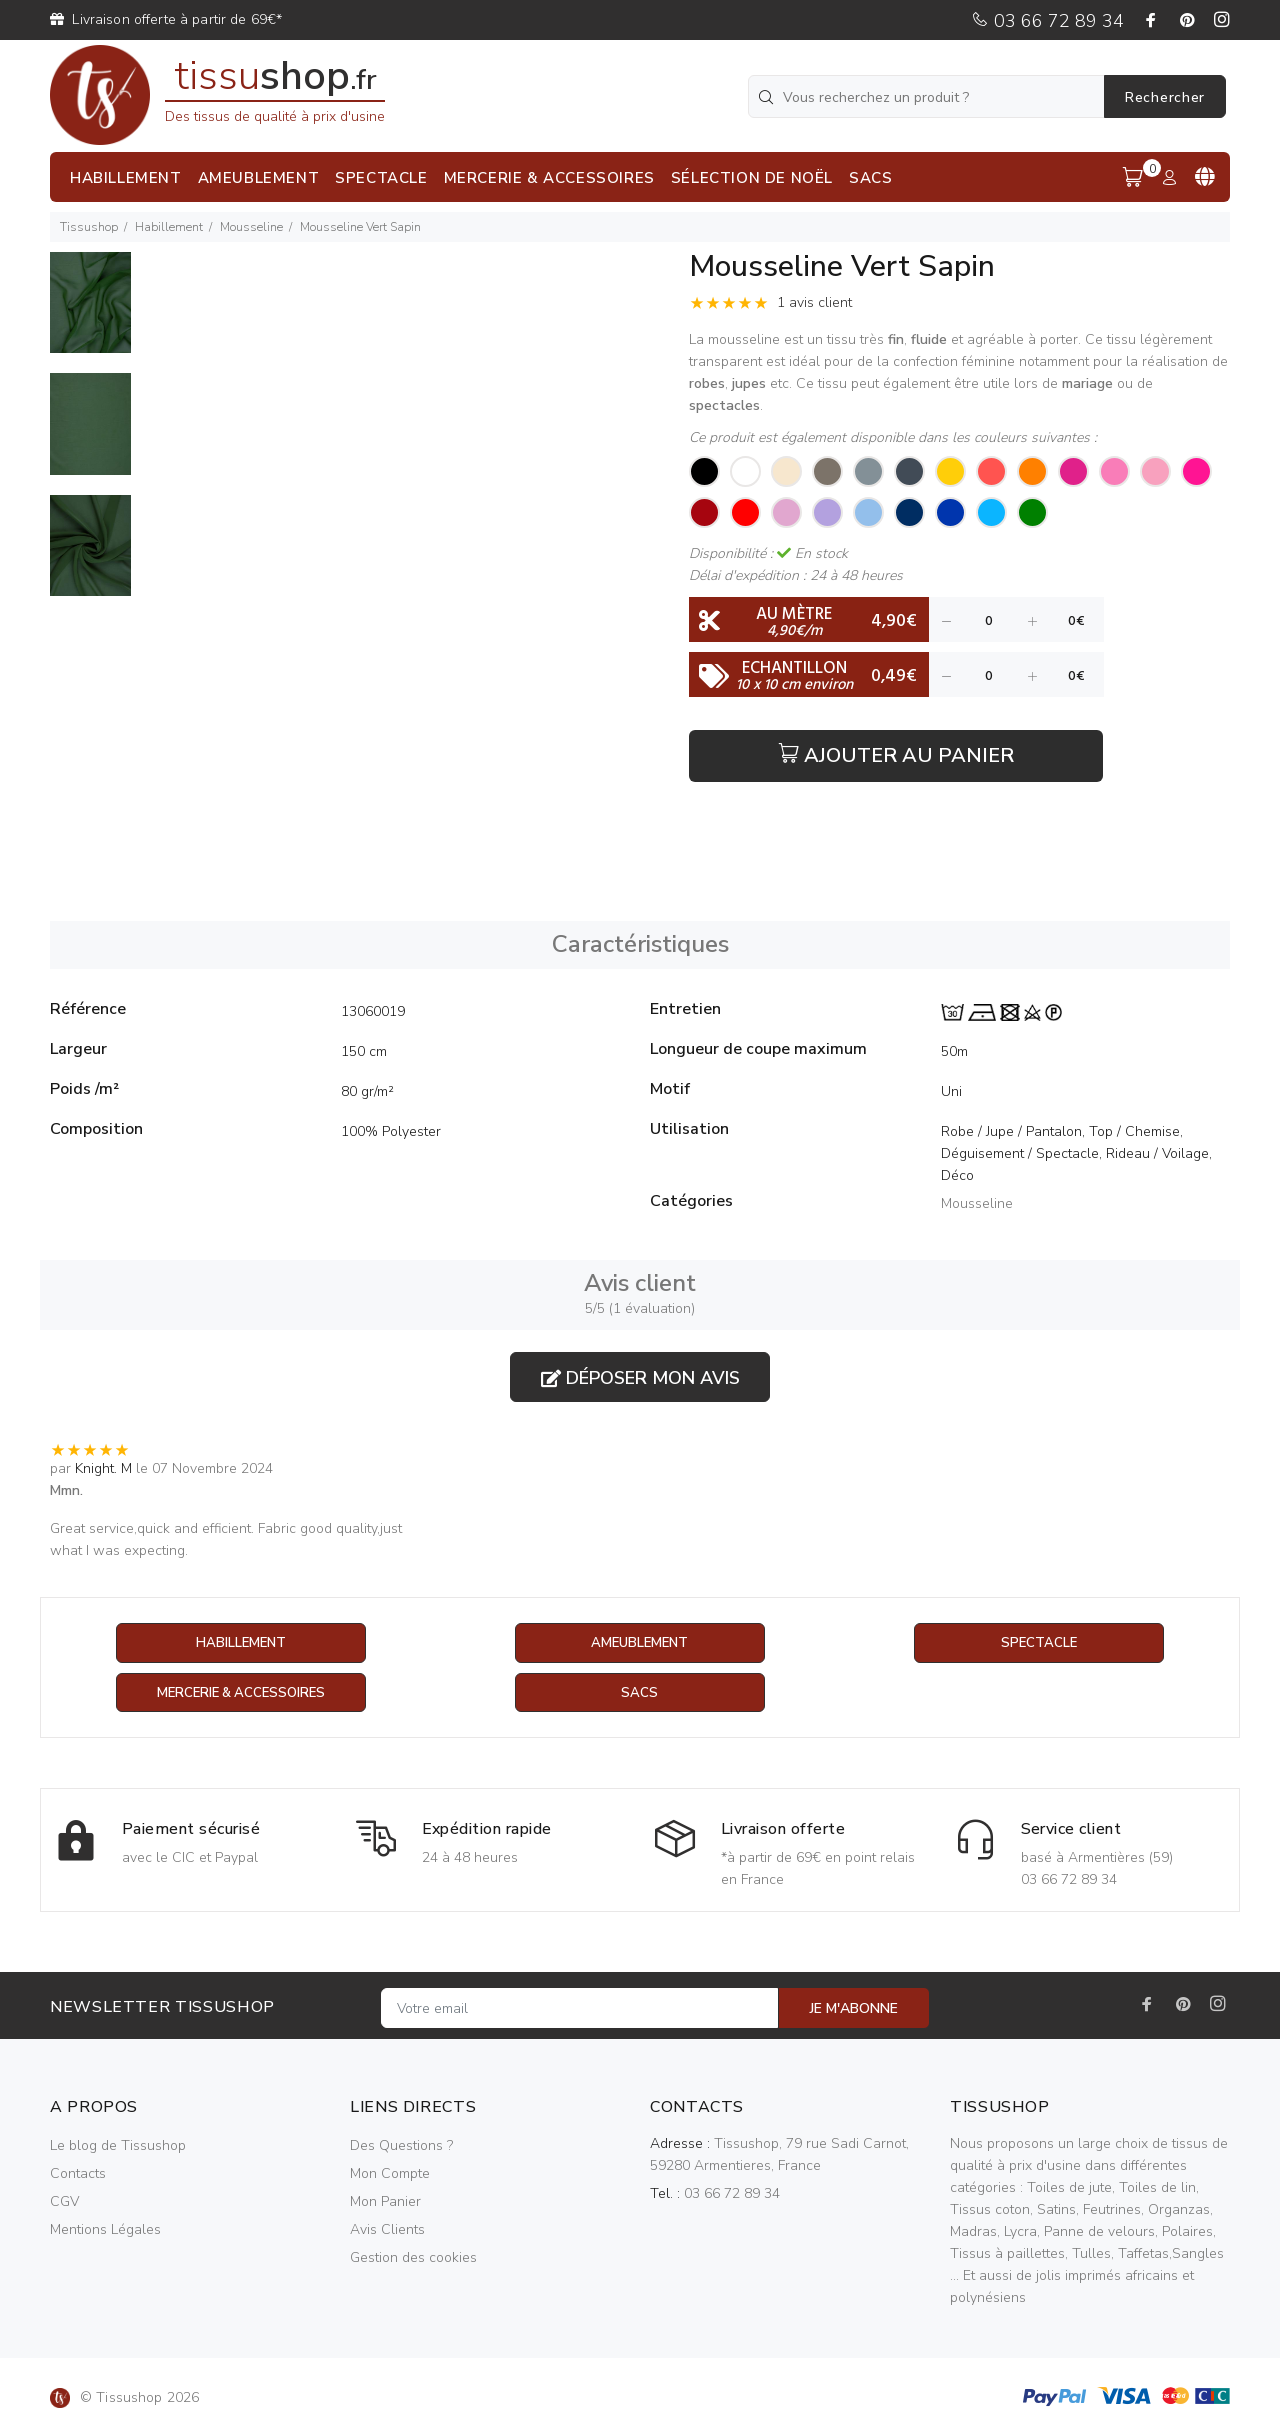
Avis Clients (387, 2230)
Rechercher (1165, 97)
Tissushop (89, 227)
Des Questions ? (401, 2146)
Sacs (639, 1693)
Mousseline (251, 227)
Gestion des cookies (413, 2258)
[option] (90, 312)
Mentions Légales (105, 2230)
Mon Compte (390, 2174)
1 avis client (814, 302)
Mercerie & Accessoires (240, 1693)
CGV (64, 2202)
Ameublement (640, 1643)
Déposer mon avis (640, 1378)
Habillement (169, 227)
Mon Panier (385, 2202)
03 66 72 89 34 (1047, 21)
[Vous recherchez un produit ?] (928, 96)
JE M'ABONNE (854, 2009)
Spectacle (1039, 1643)
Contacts (78, 2174)
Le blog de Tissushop (118, 2146)
